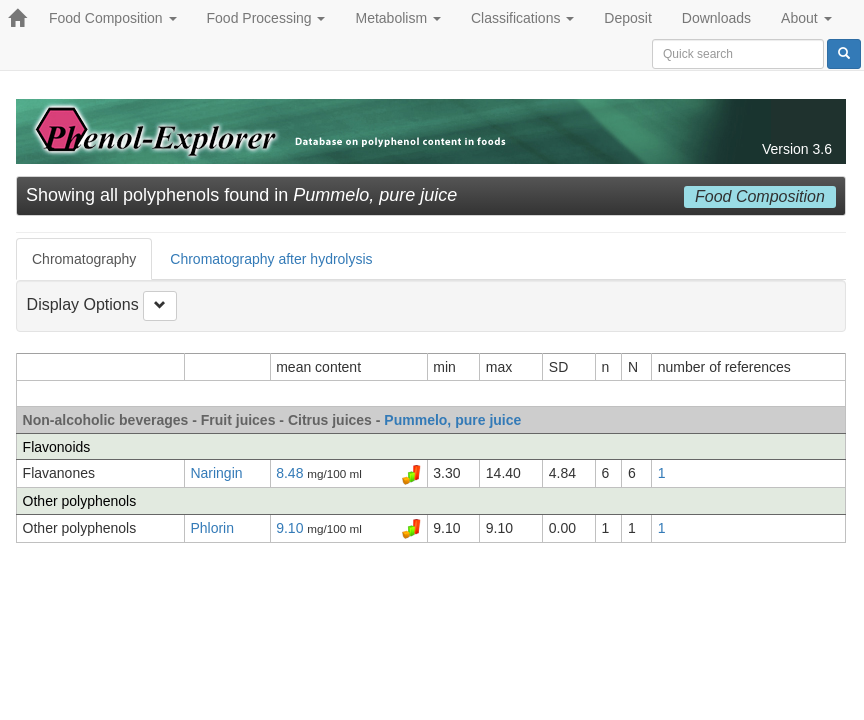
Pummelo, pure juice (452, 420)
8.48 (291, 473)
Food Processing (266, 18)
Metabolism (397, 18)
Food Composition (113, 18)
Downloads (716, 18)
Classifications (522, 18)
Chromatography (84, 259)
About (806, 18)
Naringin (216, 473)
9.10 (291, 528)
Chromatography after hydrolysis (271, 259)
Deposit (627, 18)
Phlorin (212, 528)
